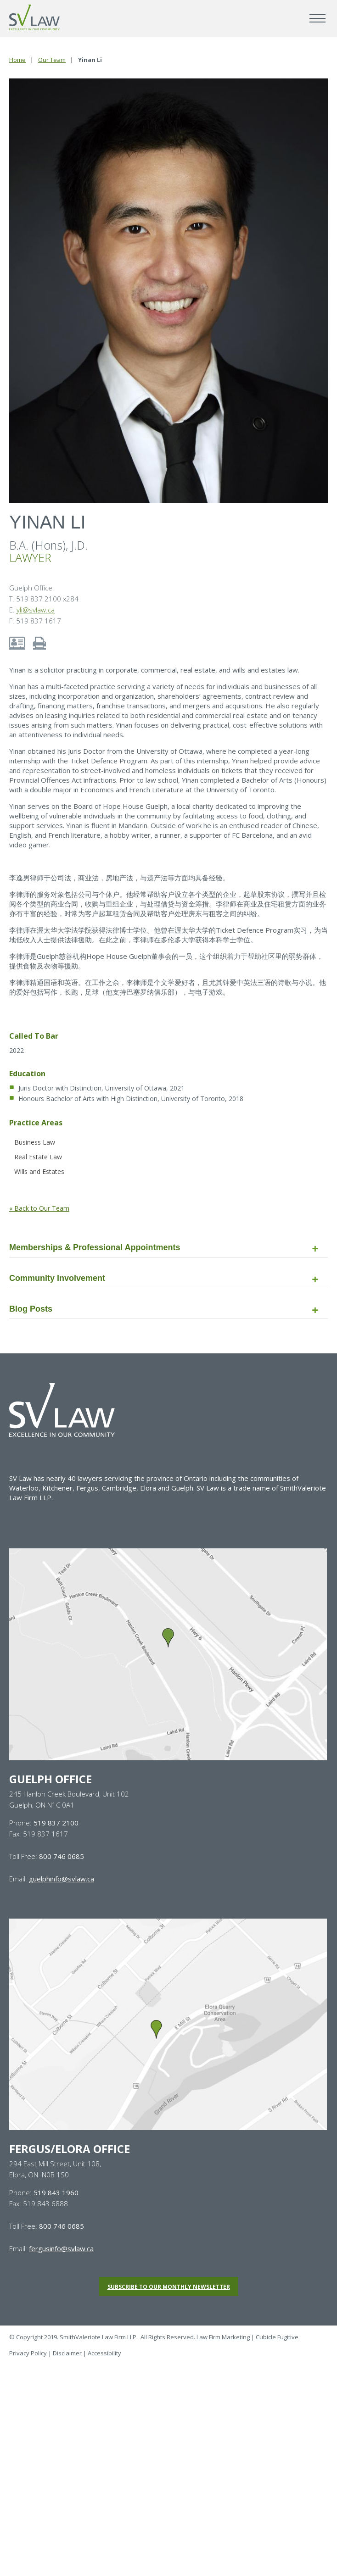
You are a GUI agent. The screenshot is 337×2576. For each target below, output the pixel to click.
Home (17, 60)
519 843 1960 (56, 2192)
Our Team (52, 60)
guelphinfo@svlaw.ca (61, 1878)
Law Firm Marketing (223, 2337)
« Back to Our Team (39, 1208)
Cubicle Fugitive (277, 2337)
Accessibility (104, 2353)
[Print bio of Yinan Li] (39, 642)
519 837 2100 (56, 1822)
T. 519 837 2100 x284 (44, 598)
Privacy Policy (28, 2353)
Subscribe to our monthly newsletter (168, 2287)
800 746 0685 (61, 1856)
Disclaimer (67, 2353)
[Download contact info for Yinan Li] (17, 642)
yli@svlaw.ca (36, 609)
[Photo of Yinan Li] (168, 290)
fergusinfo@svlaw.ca (61, 2248)
